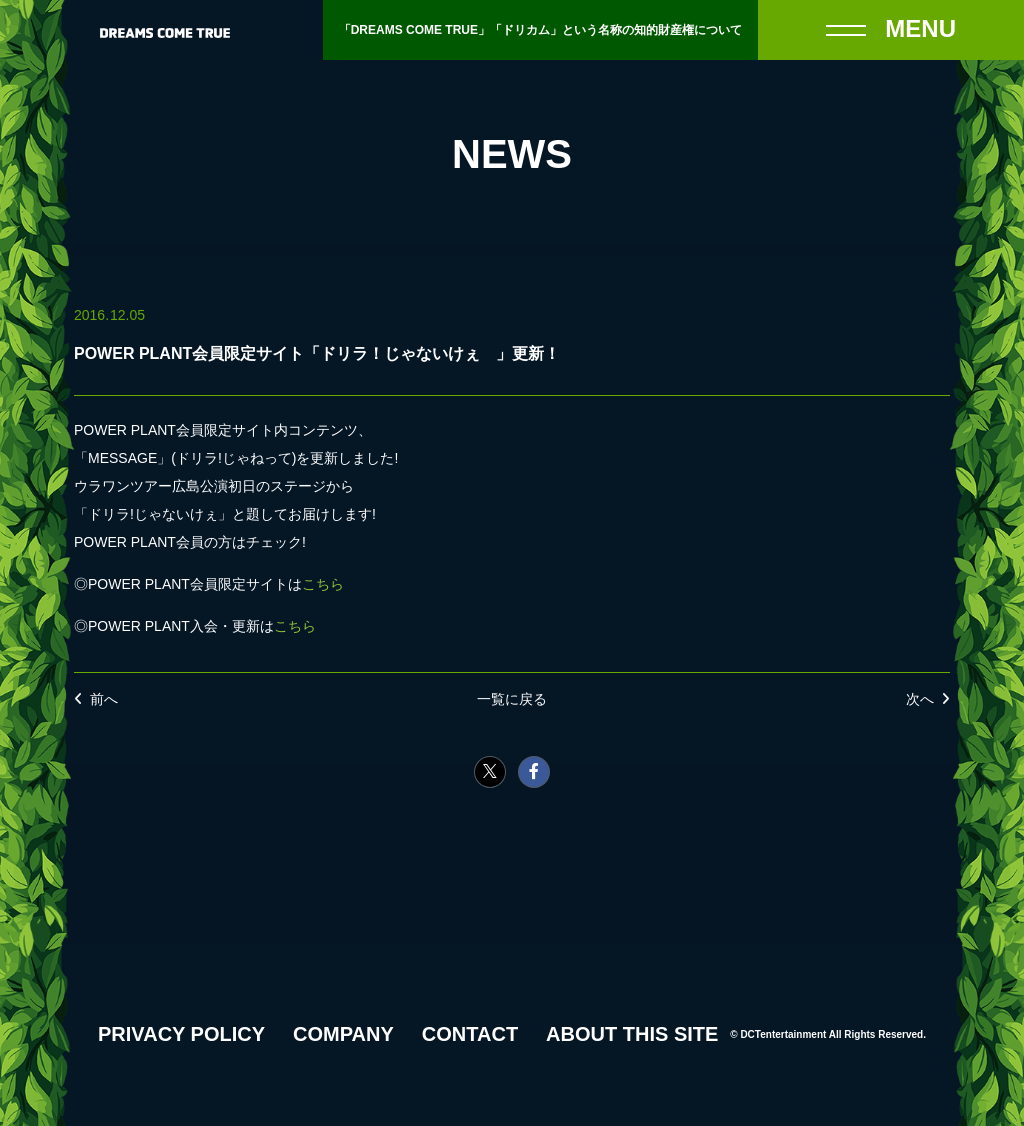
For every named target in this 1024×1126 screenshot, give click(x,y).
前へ (104, 699)
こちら (323, 584)
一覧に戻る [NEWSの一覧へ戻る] (512, 699)
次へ (920, 699)
